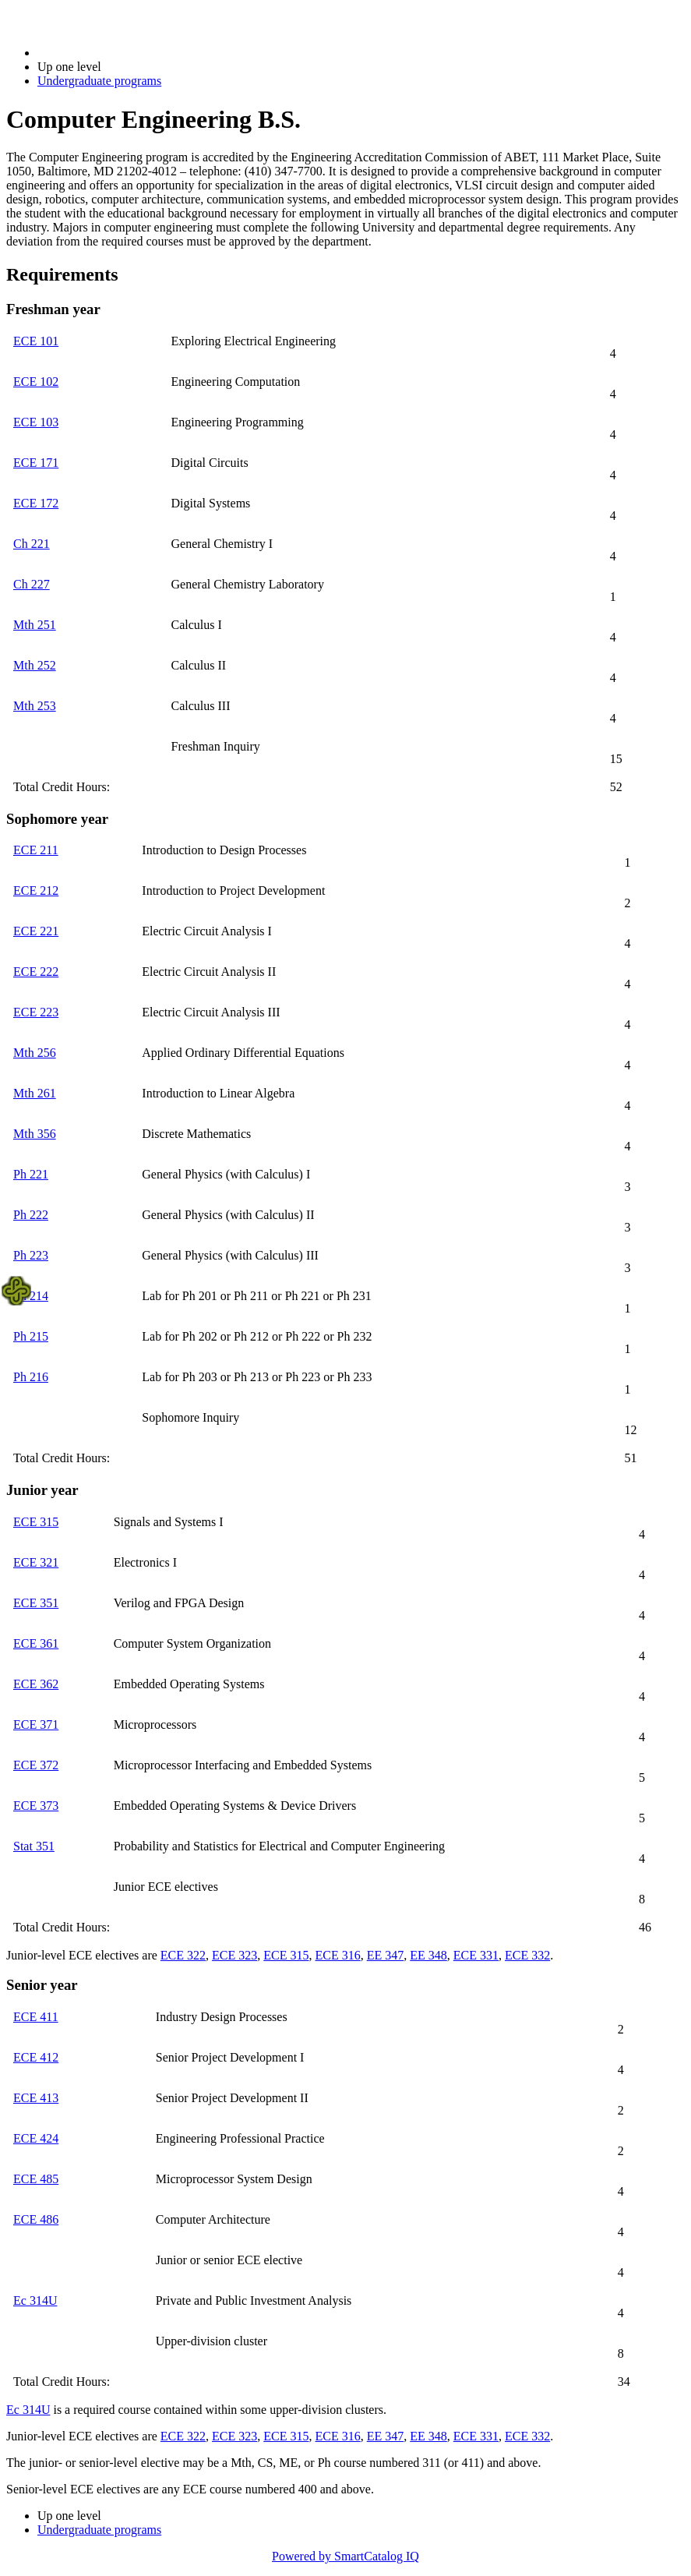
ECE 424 (35, 2138)
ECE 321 (35, 1562)
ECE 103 (35, 422)
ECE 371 (35, 1724)
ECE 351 (35, 1603)
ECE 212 (35, 890)
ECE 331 (476, 1955)
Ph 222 (30, 1214)
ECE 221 (35, 931)
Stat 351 (34, 1846)
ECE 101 (35, 341)
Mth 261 (34, 1093)
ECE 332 (527, 1955)
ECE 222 (35, 971)
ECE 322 (183, 1955)
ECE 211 (35, 850)
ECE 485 (35, 2179)
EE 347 (385, 1955)
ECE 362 (35, 1684)
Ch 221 (31, 543)
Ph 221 (30, 1174)
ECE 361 (35, 1643)
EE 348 (428, 1955)
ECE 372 (35, 1765)
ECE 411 (35, 2016)
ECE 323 (234, 1955)
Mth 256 (34, 1052)
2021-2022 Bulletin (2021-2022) (118, 52)
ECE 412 (35, 2057)
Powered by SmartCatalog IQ (345, 2556)
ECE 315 (35, 1521)
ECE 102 (35, 381)
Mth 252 (34, 665)
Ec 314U (35, 2300)
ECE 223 (35, 1012)
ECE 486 (35, 2219)
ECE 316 (337, 1955)
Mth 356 (34, 1133)
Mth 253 (34, 705)
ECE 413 (35, 2097)
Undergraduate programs (99, 80)
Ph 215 (30, 1336)
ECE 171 (35, 462)
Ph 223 (30, 1255)
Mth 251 (34, 624)
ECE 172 (35, 503)
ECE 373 (35, 1805)
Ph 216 (30, 1376)
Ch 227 (31, 584)
